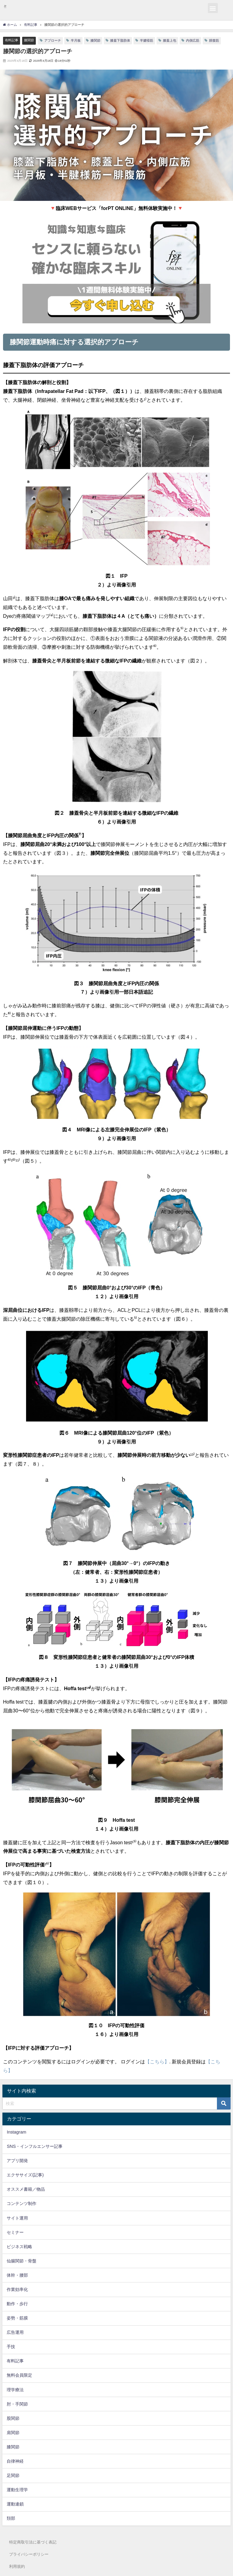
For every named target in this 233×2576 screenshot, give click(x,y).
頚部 (11, 2518)
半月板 (76, 40)
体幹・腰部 (17, 2275)
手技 (11, 2346)
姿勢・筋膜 (17, 2318)
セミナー (15, 2232)
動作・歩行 (17, 2304)
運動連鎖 (15, 2504)
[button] (213, 8)
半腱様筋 (146, 40)
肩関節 (13, 2432)
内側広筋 (192, 40)
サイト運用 (17, 2218)
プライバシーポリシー (29, 2554)
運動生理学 (17, 2490)
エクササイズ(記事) (25, 2175)
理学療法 (15, 2390)
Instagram (16, 2132)
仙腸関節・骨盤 (21, 2261)
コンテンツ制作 (21, 2203)
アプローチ (52, 40)
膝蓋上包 (169, 40)
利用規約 (17, 2566)
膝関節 (29, 40)
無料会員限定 (19, 2375)
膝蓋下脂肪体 (120, 40)
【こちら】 (157, 2061)
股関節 (13, 2418)
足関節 (13, 2475)
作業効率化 (17, 2289)
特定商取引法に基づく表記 (32, 2542)
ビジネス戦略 (19, 2246)
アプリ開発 (17, 2160)
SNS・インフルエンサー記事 (34, 2146)
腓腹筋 (214, 40)
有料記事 (11, 40)
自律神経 (15, 2461)
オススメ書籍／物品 (26, 2189)
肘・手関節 (17, 2404)
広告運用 (15, 2332)
